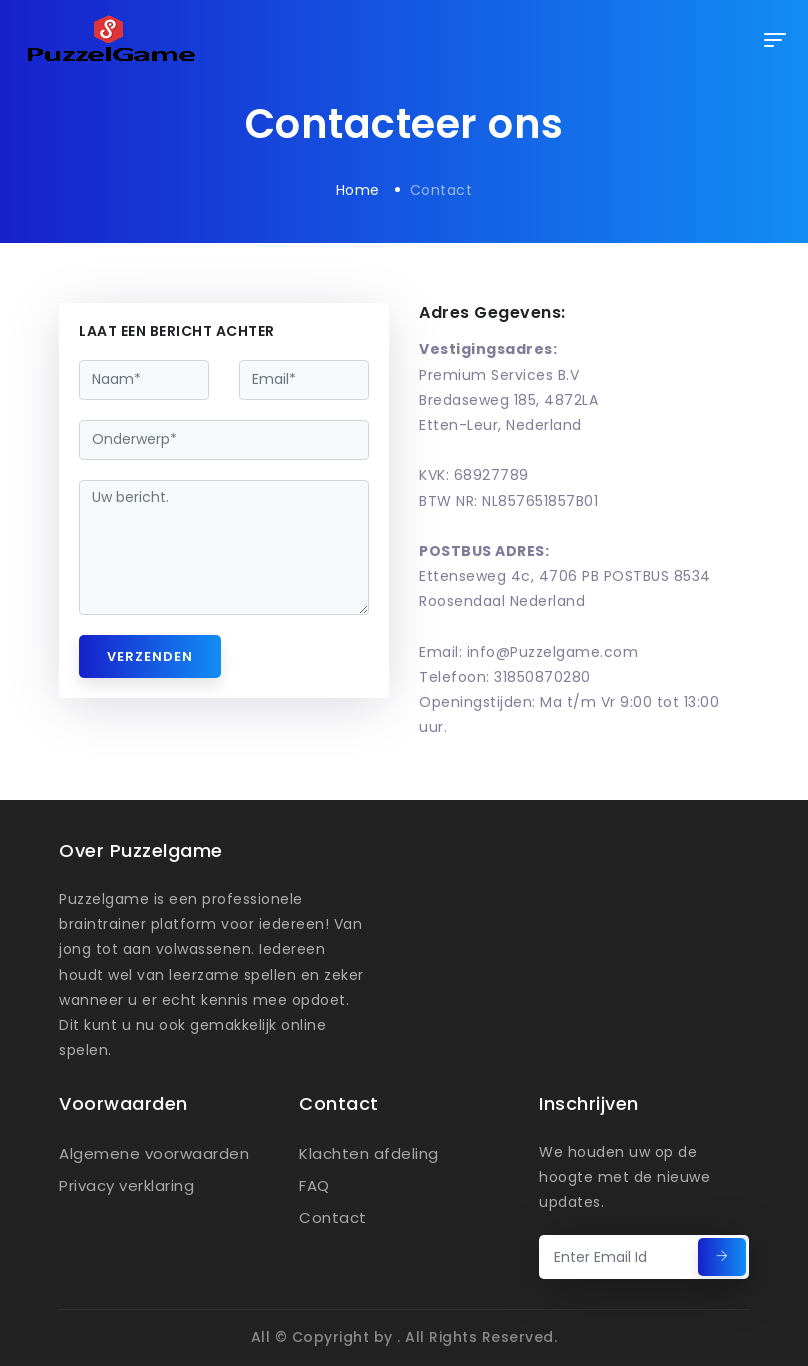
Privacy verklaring (126, 1185)
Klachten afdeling (369, 1153)
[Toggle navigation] (775, 40)
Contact (333, 1217)
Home (358, 190)
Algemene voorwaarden (154, 1153)
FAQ (314, 1185)
